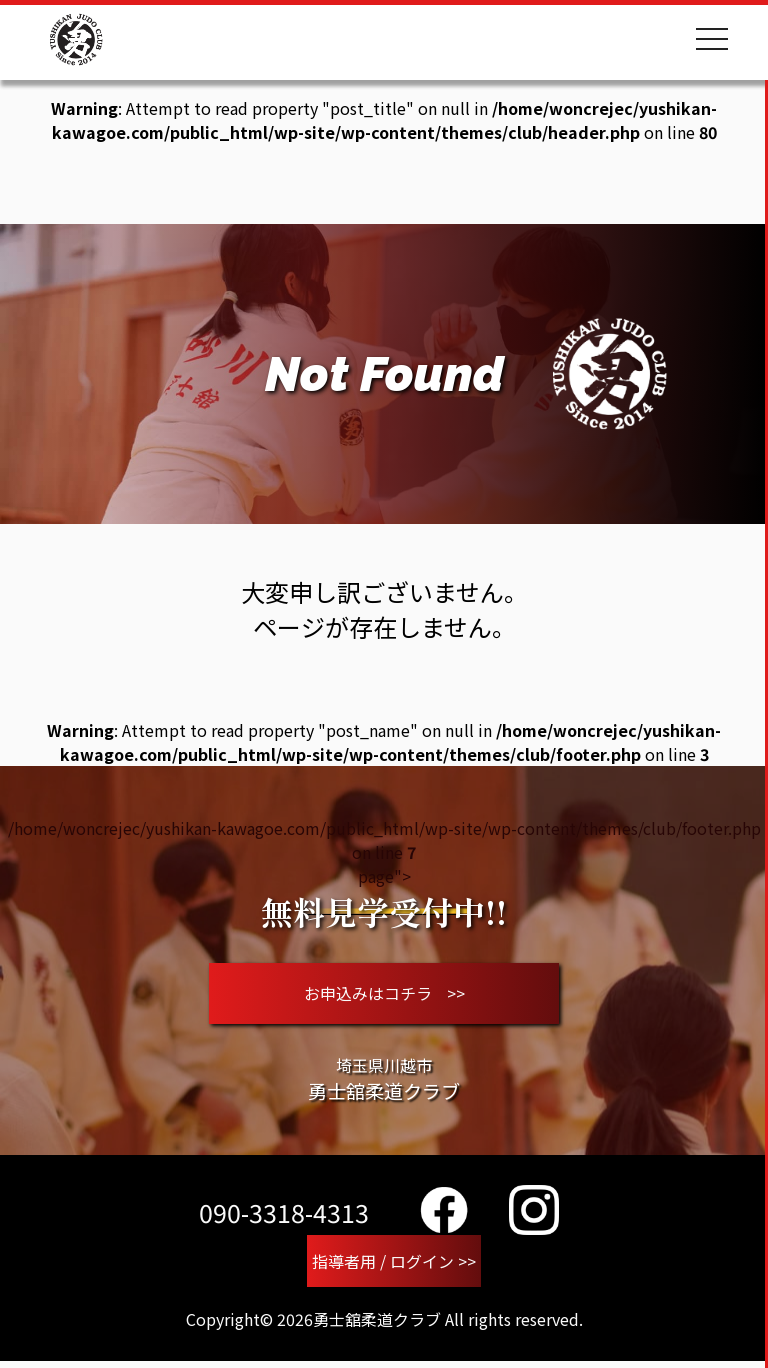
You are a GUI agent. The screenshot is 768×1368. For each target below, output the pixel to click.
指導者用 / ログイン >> (394, 1267)
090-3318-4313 (284, 1217)
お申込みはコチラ (384, 996)
